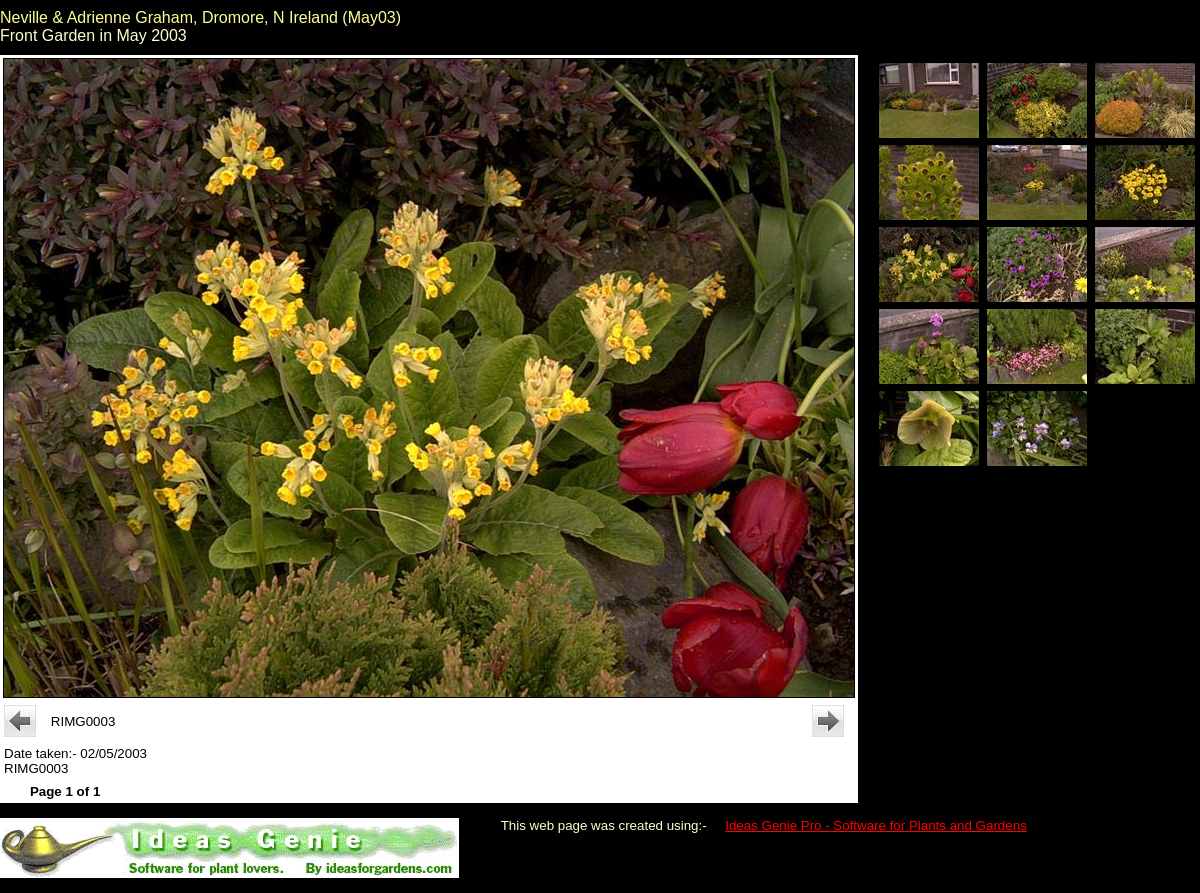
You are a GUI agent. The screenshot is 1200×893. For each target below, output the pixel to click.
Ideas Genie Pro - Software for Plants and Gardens (876, 825)
